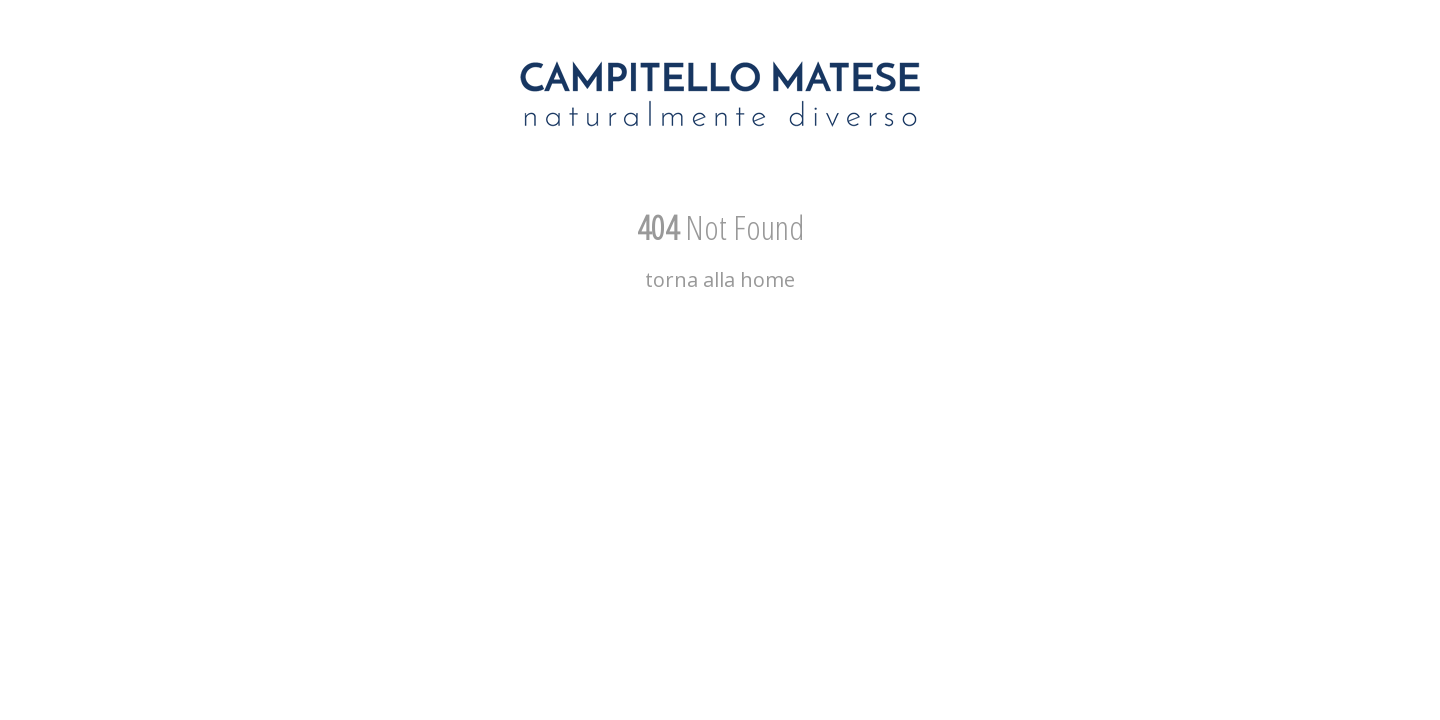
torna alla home (720, 279)
